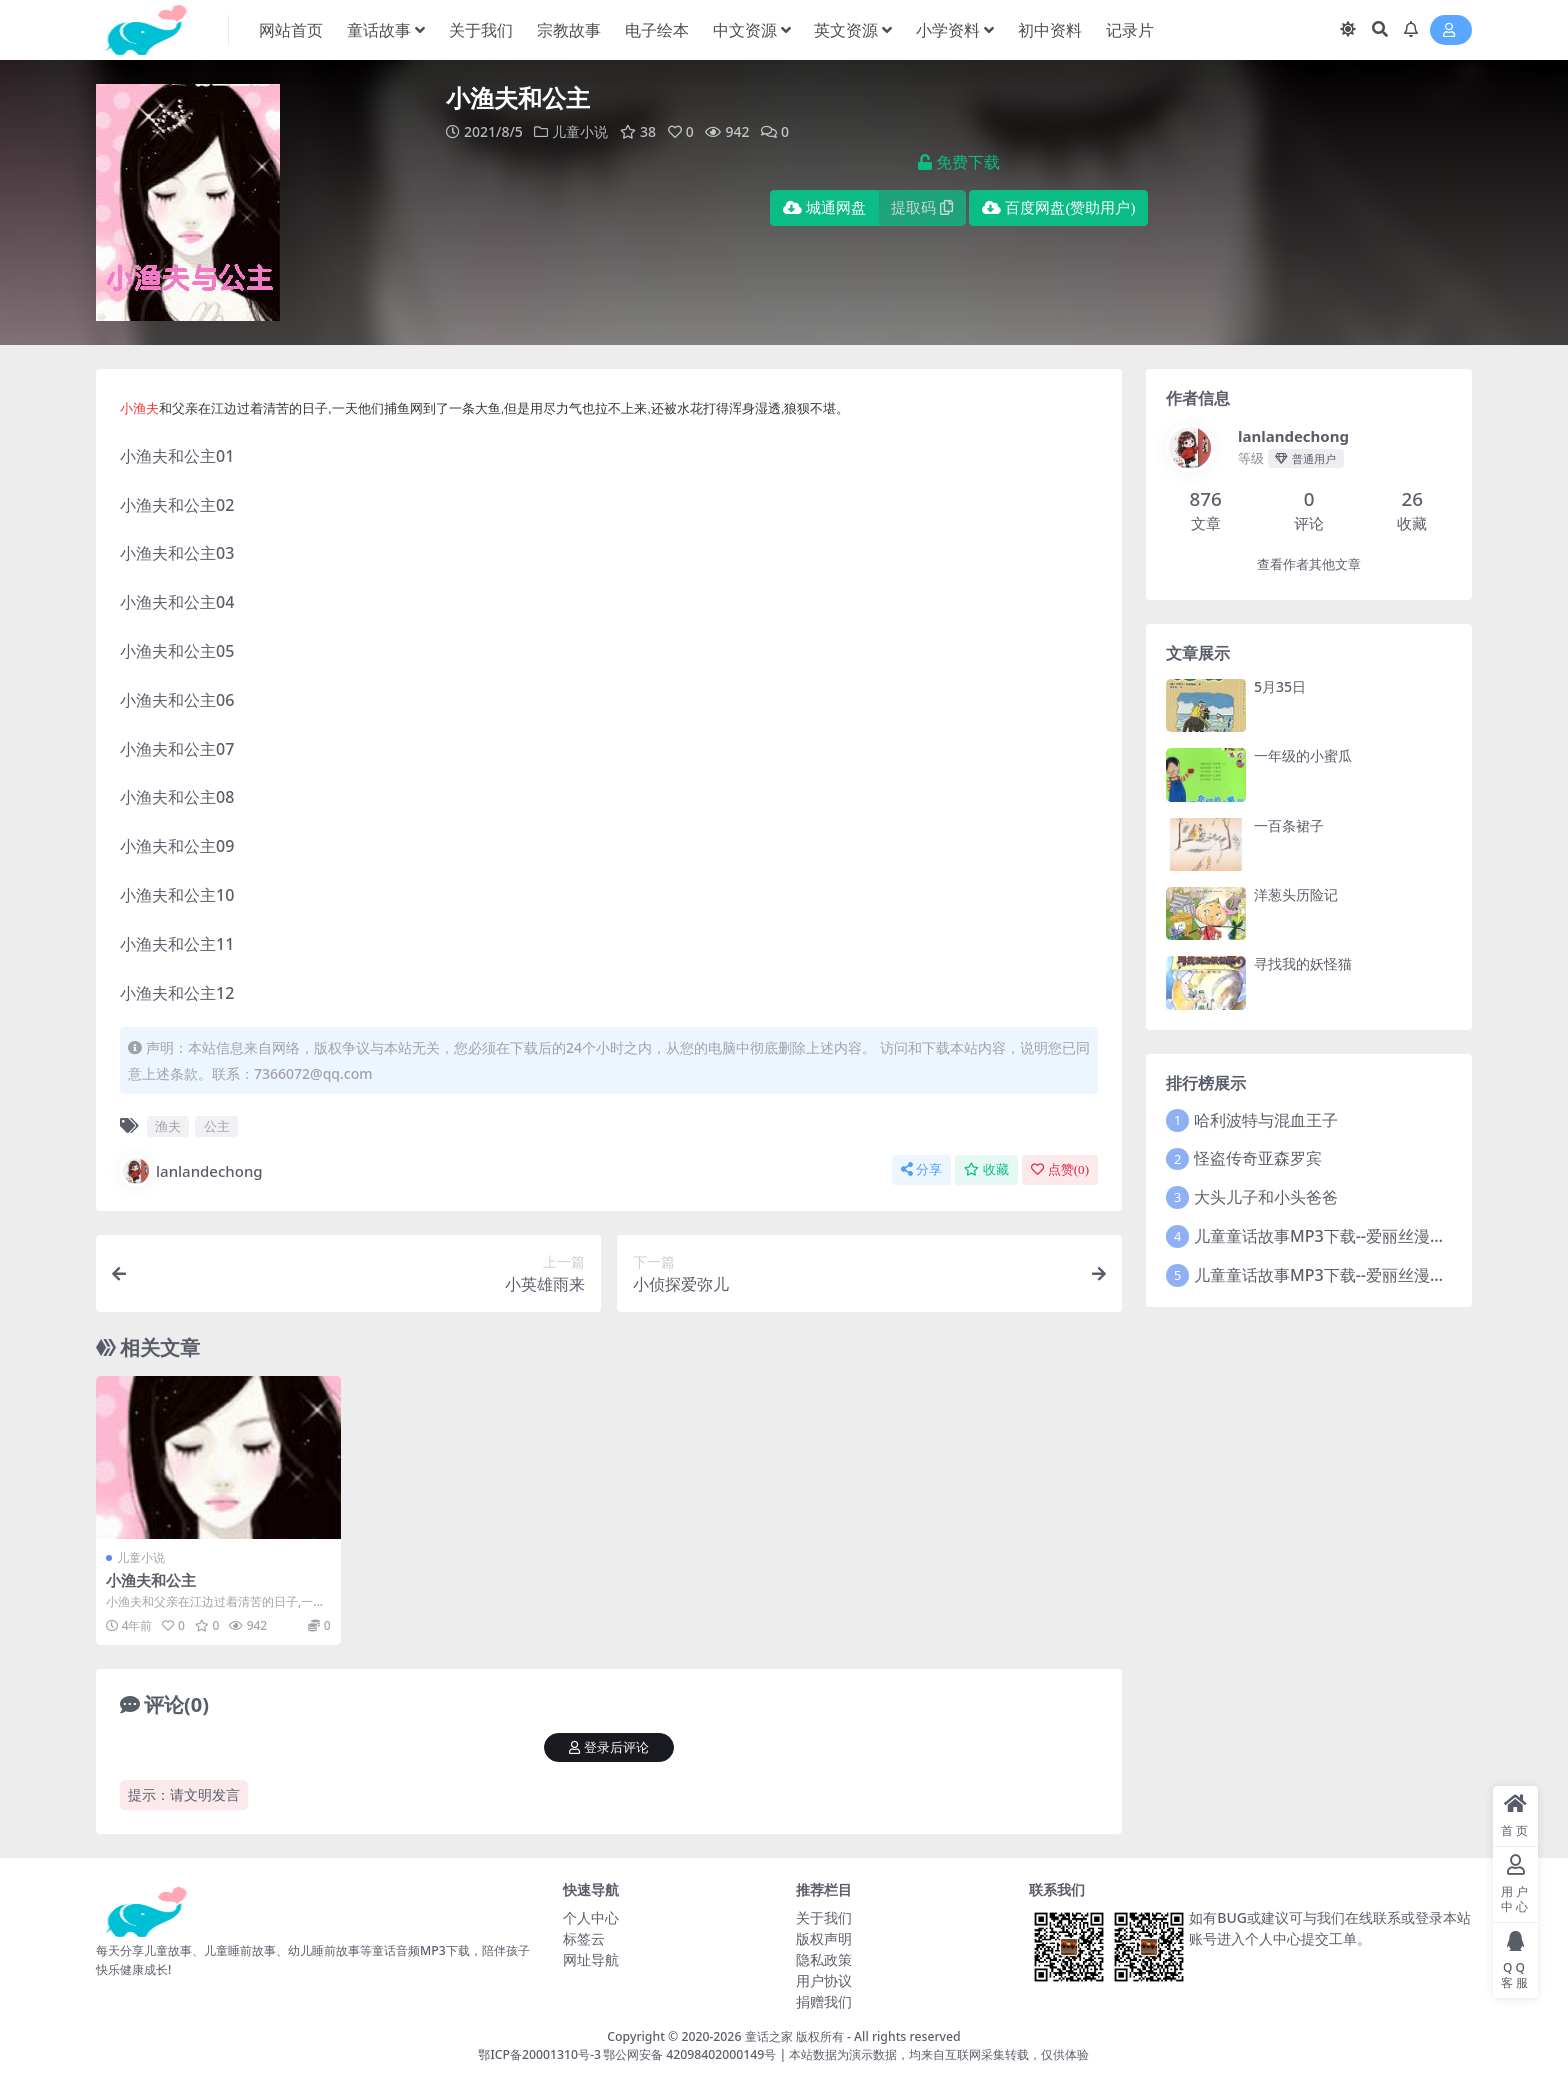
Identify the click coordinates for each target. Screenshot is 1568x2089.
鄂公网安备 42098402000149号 (689, 2054)
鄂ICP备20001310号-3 (539, 2054)
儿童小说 (580, 131)
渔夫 (168, 1126)
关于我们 (824, 1917)
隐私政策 (824, 1959)
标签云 (584, 1938)
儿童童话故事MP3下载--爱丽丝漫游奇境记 (1344, 1236)
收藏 (986, 1169)
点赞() (1060, 1169)
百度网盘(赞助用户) (1058, 208)
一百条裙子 (1289, 825)
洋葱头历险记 (1296, 894)
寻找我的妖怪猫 (1303, 963)
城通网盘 (824, 208)
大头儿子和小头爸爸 (1266, 1197)
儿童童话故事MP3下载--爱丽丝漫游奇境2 (1340, 1275)
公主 (217, 1126)
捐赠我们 (824, 2001)
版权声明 (824, 1938)
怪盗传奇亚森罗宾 (1258, 1158)
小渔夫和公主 (151, 1580)
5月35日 (1280, 686)
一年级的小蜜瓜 (1303, 755)
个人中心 (591, 1917)
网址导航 (591, 1959)
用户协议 (824, 1980)
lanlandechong (191, 1171)
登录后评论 (609, 1747)
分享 (921, 1169)
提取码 (922, 208)
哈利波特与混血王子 (1266, 1120)
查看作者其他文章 (1309, 564)
